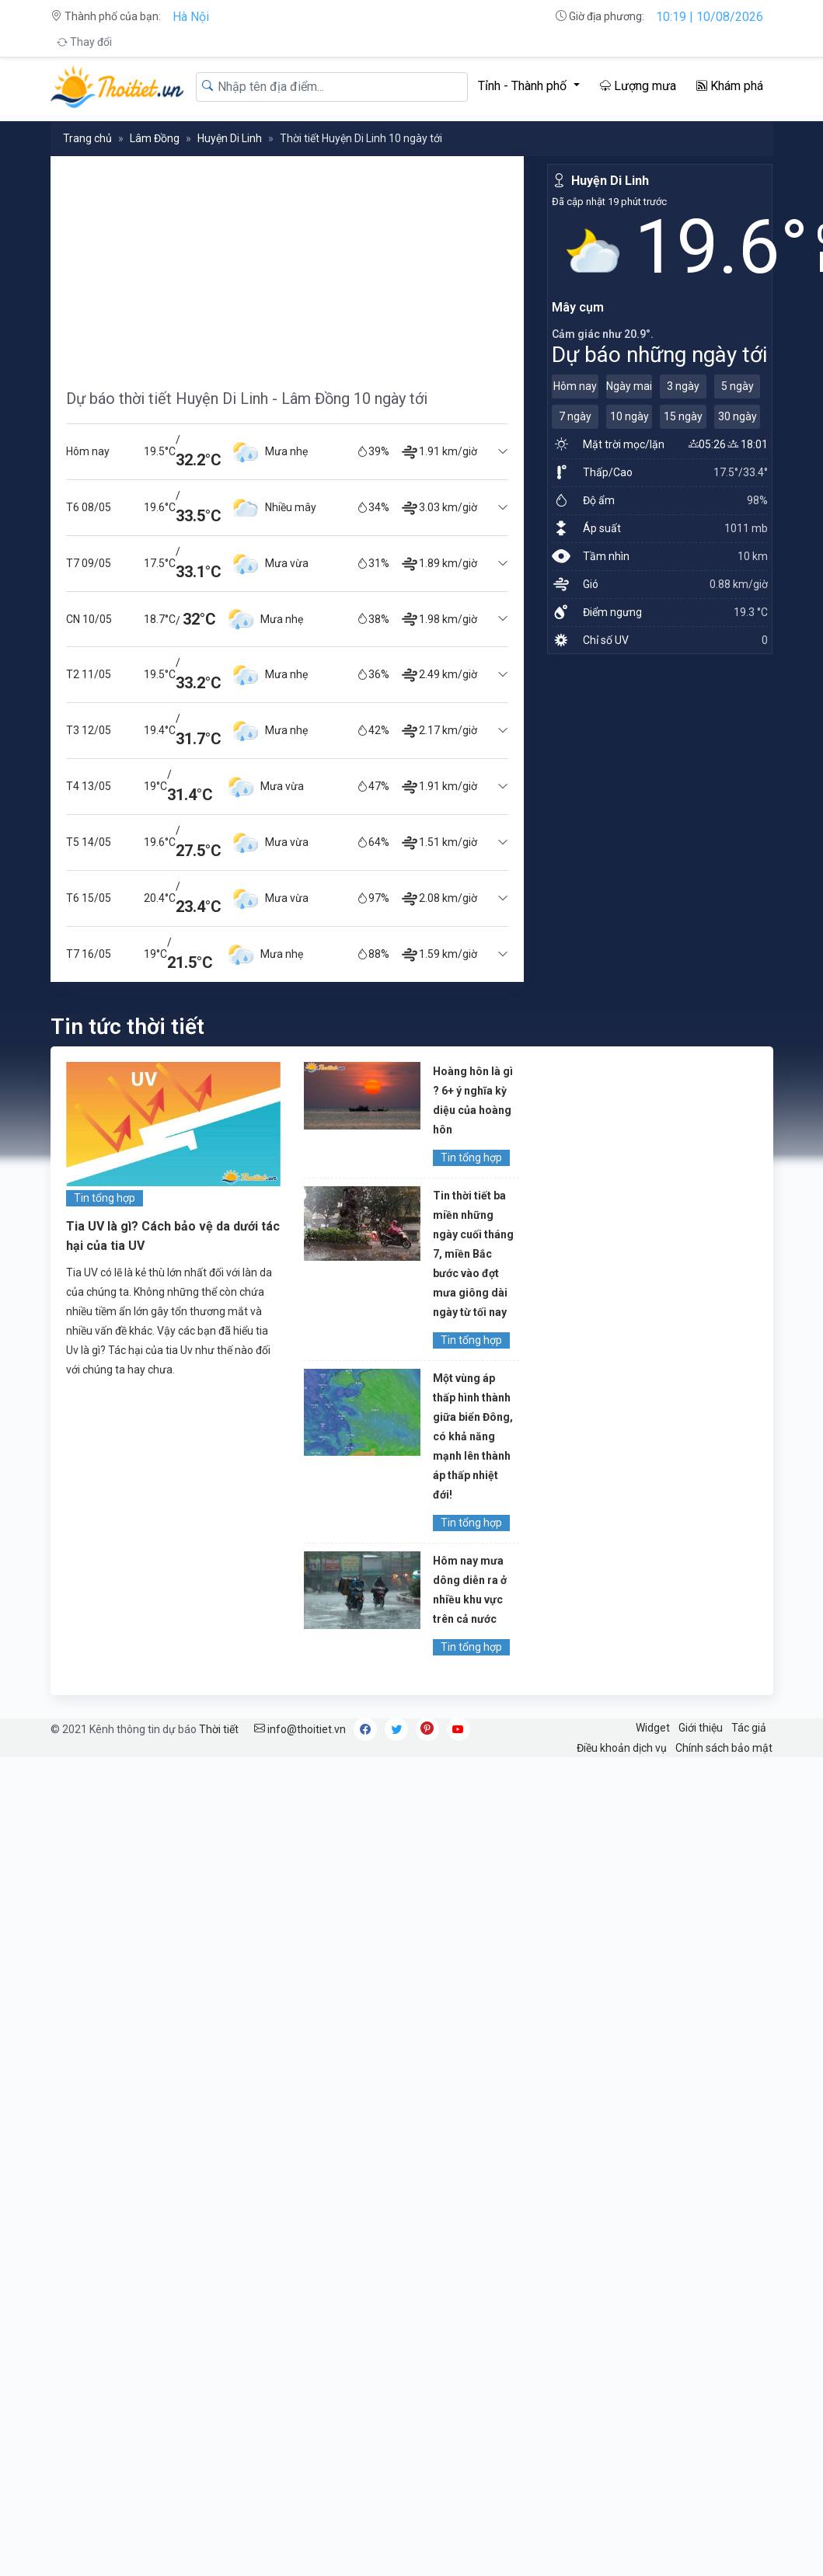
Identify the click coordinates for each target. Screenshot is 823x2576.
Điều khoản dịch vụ (622, 1748)
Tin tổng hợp (104, 1198)
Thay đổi (84, 42)
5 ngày (737, 386)
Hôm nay (575, 386)
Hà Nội (191, 16)
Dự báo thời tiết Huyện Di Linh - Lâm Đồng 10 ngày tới (246, 398)
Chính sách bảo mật (723, 1748)
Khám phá (729, 85)
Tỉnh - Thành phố (524, 85)
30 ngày (737, 416)
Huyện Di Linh (229, 138)
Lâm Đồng (155, 138)
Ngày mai (629, 386)
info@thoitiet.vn (300, 1729)
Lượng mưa (638, 85)
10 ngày (629, 416)
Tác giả (748, 1727)
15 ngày (683, 416)
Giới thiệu (700, 1727)
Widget (653, 1727)
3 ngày (683, 386)
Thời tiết (219, 1729)
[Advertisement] (288, 265)
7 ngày (575, 416)
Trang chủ (87, 138)
